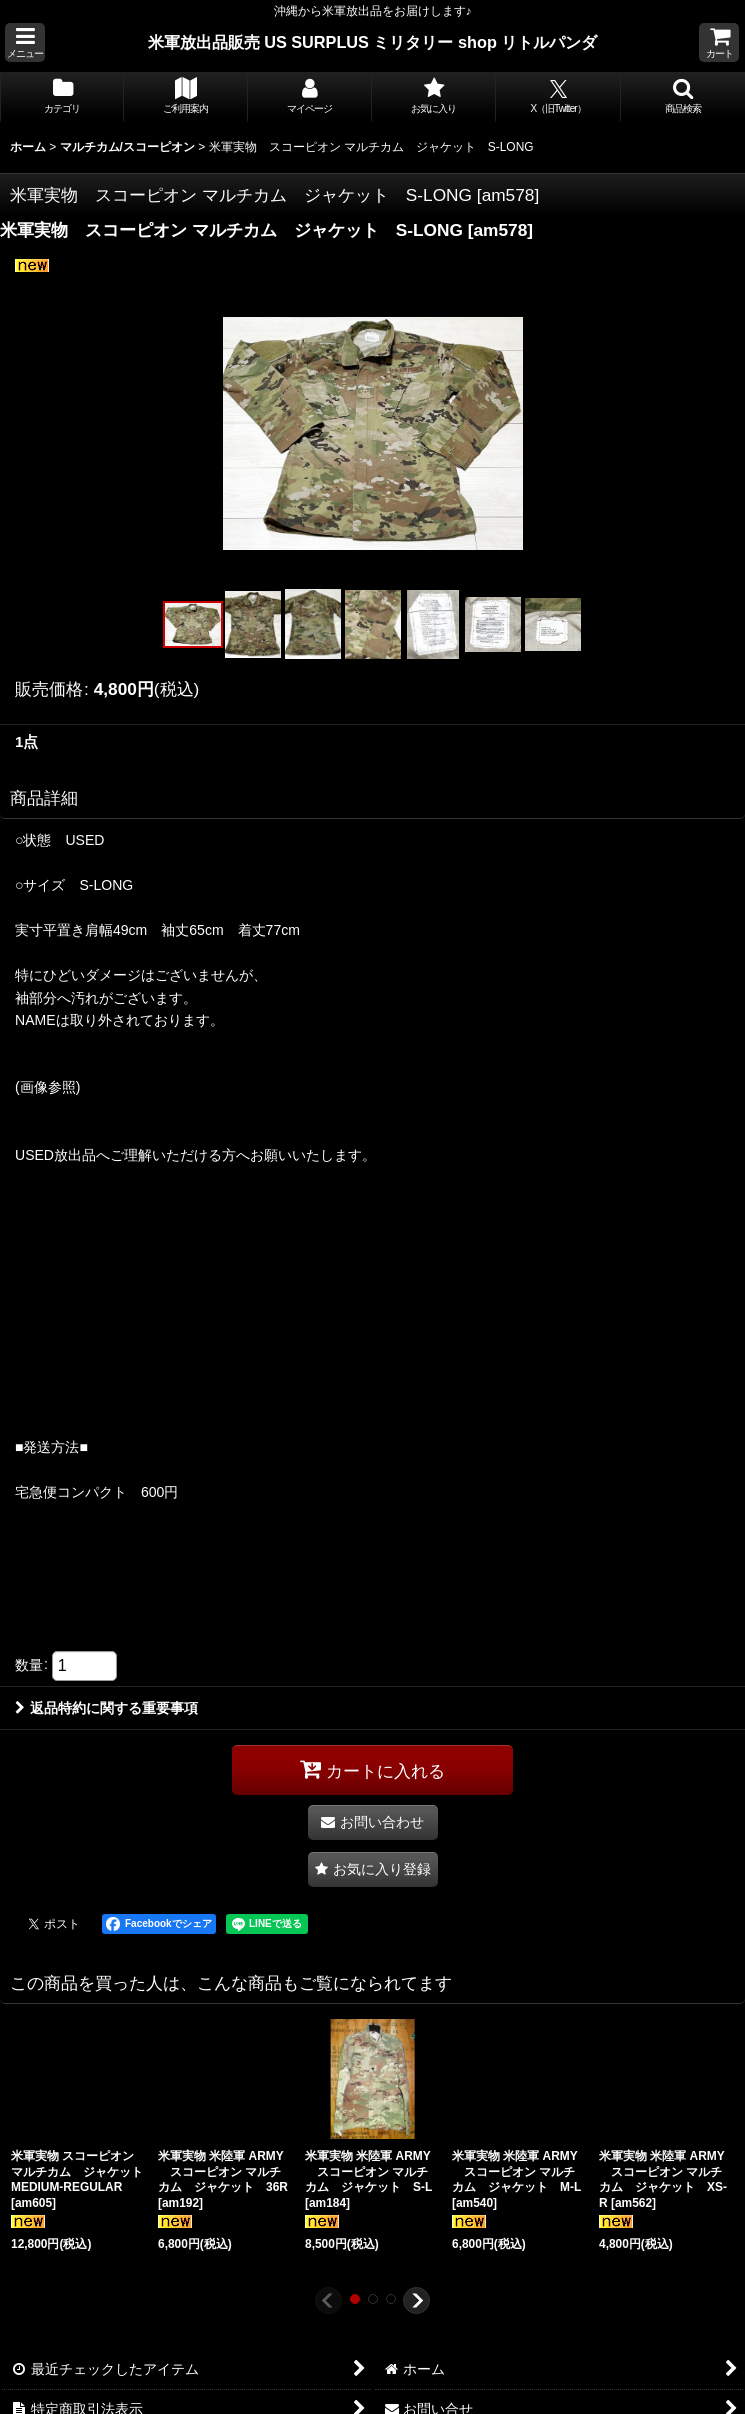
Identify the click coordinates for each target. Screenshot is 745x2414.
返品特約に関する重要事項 (106, 1708)
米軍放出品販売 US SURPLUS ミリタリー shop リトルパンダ (373, 42)
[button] (25, 42)
